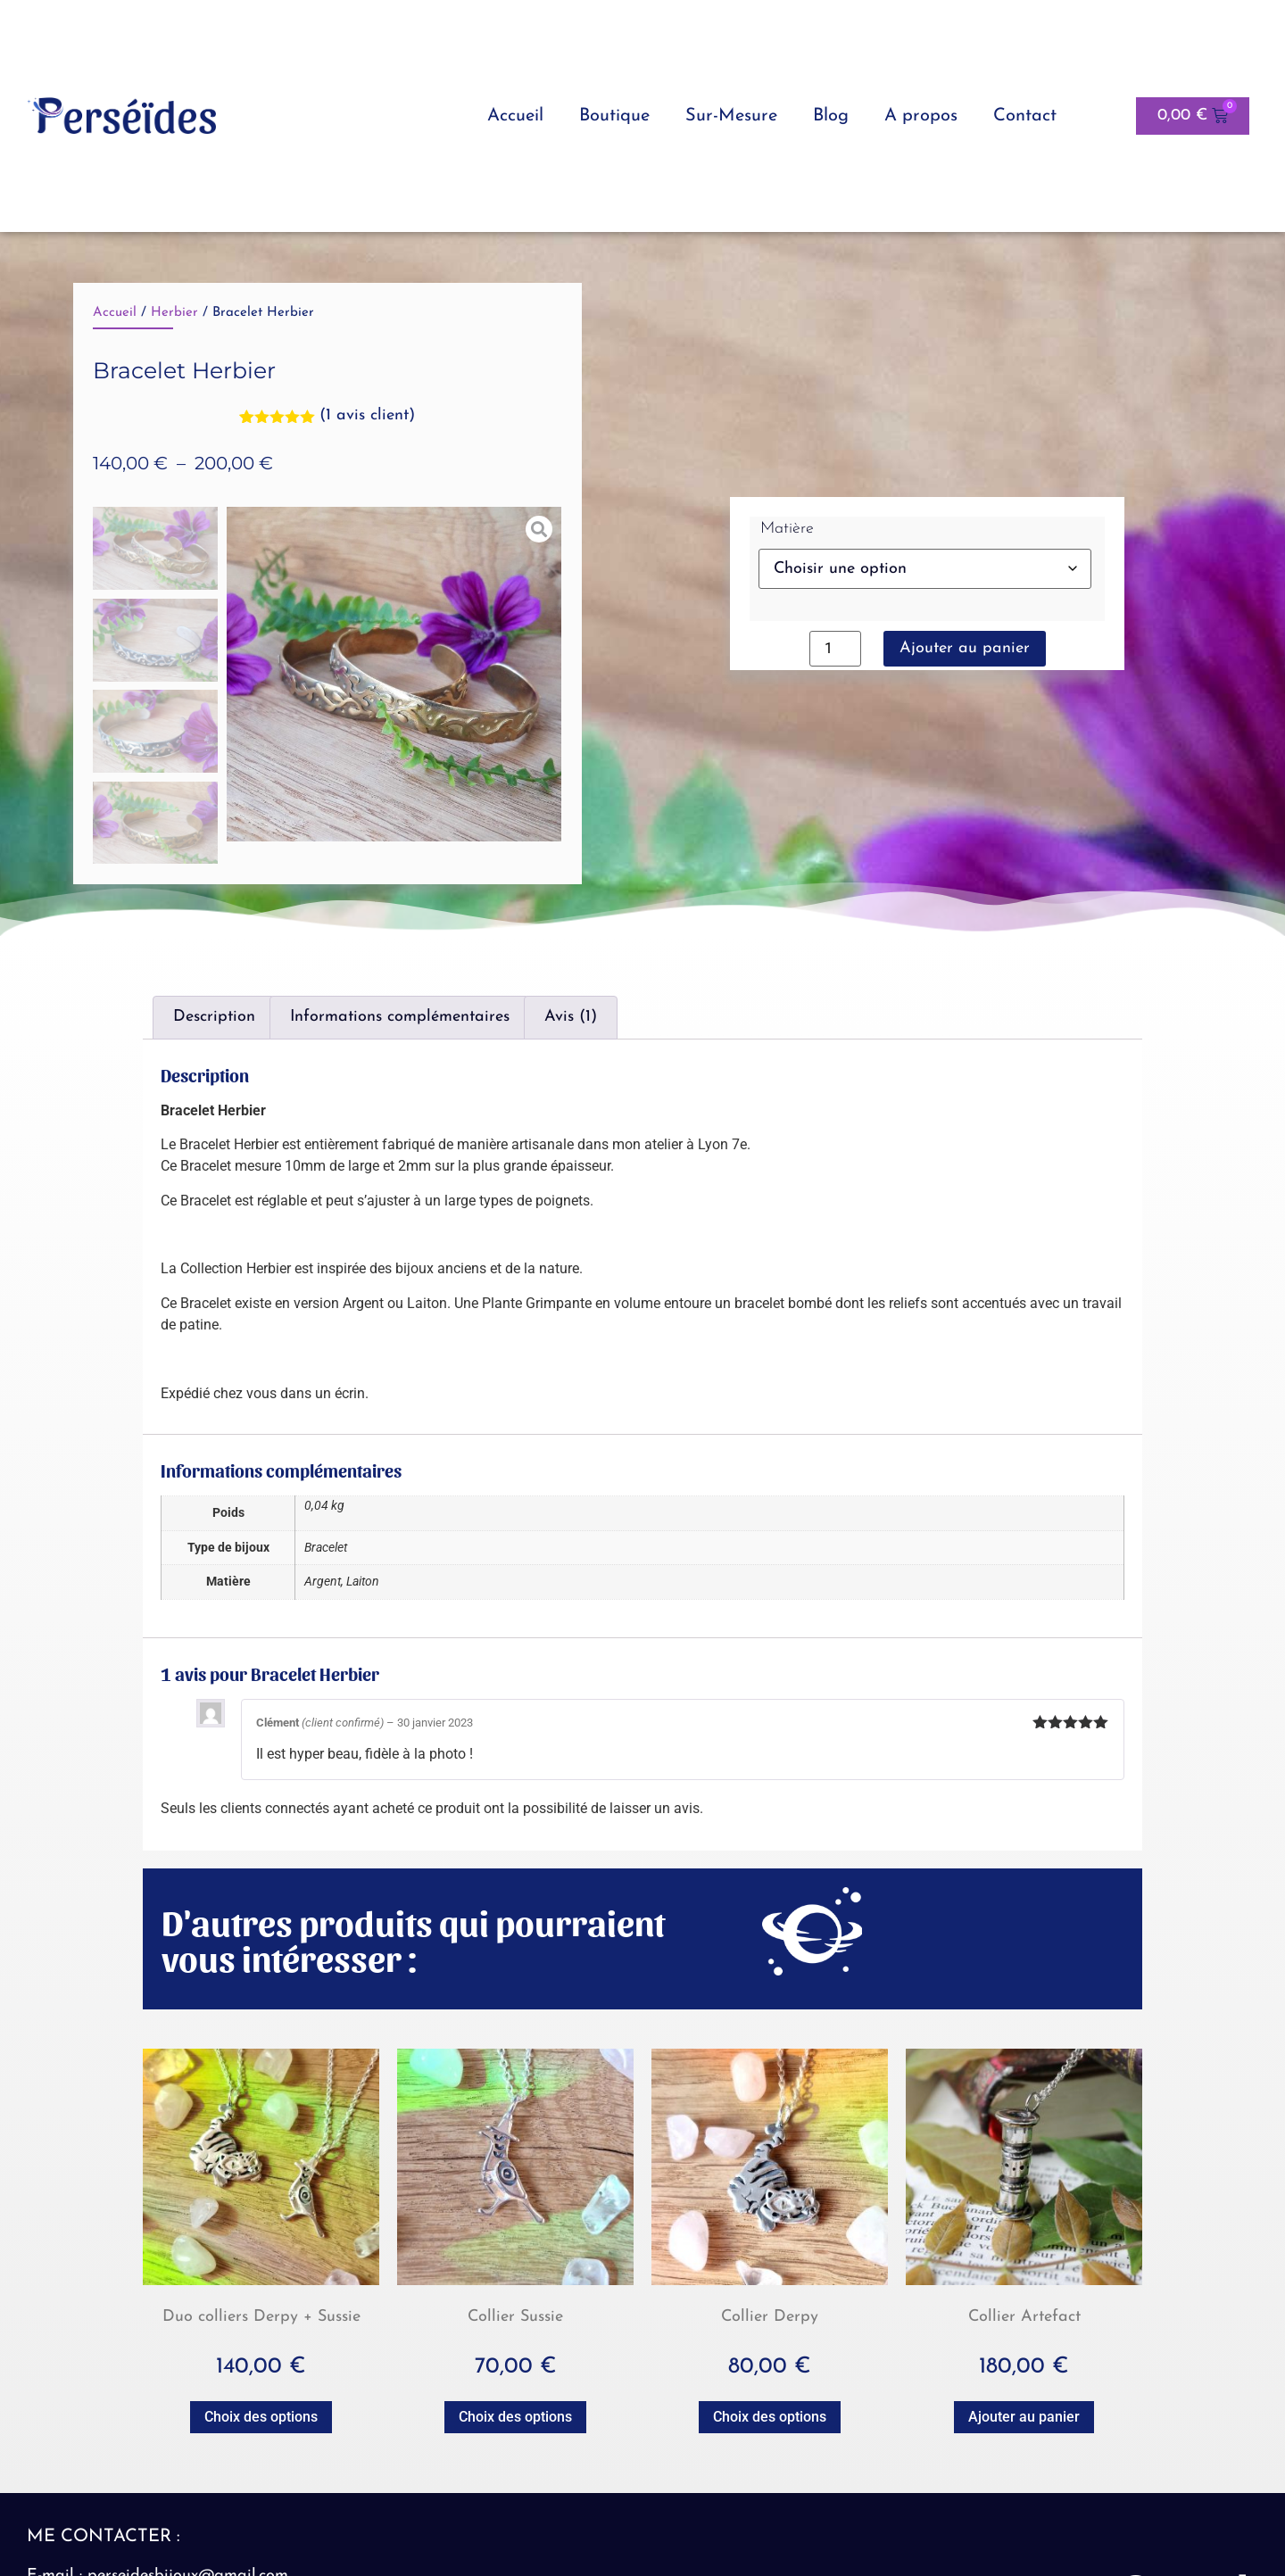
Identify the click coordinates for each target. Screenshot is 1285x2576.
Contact (1025, 116)
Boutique (614, 116)
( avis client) (367, 415)
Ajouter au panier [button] (1024, 2416)
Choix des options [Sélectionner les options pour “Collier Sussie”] (515, 2416)
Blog (831, 116)
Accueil (515, 116)
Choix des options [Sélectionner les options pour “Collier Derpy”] (769, 2416)
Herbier (174, 312)
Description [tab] (214, 1016)
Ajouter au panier (965, 648)
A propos (921, 116)
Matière (787, 529)
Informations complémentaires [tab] (400, 1016)
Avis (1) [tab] (570, 1016)
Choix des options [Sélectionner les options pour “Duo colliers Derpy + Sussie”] (261, 2416)
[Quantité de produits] (835, 649)
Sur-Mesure (731, 116)
